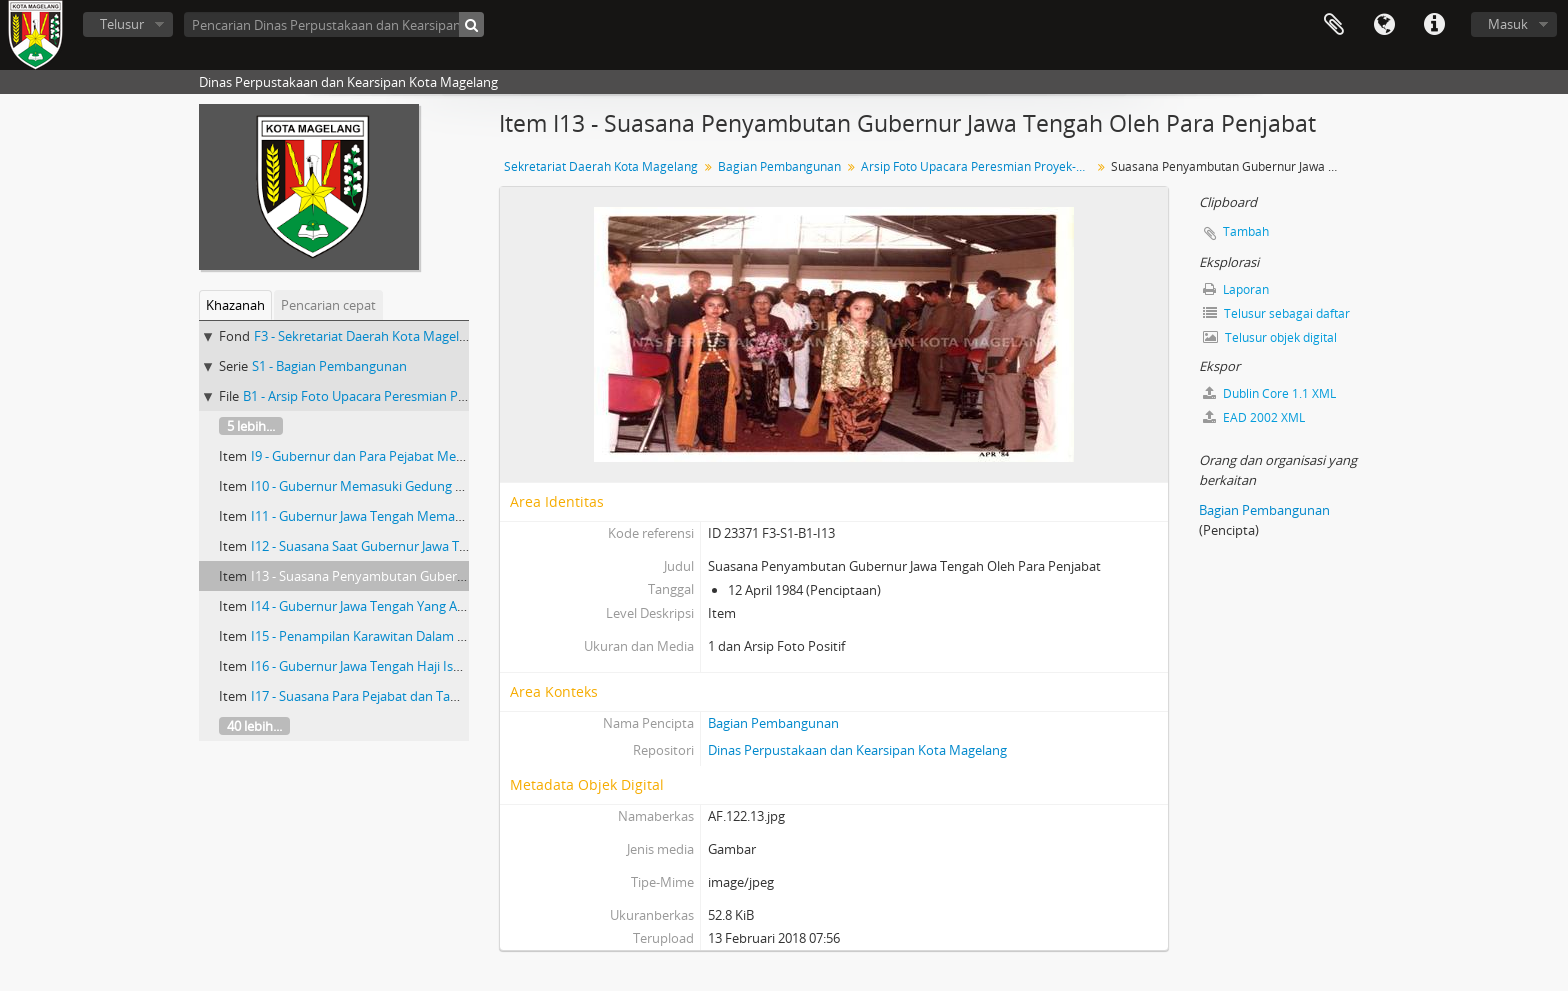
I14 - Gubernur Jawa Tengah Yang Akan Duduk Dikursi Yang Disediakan (458, 606)
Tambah (1246, 231)
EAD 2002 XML (1254, 417)
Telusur (122, 24)
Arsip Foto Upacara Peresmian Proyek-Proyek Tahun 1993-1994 (978, 166)
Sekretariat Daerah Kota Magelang (601, 166)
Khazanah (235, 305)
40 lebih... (254, 726)
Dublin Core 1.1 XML (1269, 393)
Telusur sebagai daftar (1276, 313)
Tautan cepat (1434, 25)
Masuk (1508, 24)
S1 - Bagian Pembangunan (329, 366)
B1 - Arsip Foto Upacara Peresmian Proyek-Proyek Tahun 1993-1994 (442, 396)
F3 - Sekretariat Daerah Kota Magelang (367, 336)
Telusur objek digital (1270, 337)
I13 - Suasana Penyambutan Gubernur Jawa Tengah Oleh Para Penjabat (461, 576)
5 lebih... (251, 426)
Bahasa (1384, 25)
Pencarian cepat (328, 305)
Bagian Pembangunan (779, 166)
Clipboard (1334, 25)
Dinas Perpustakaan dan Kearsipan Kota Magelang (857, 750)
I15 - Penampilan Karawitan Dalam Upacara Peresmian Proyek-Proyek (457, 636)
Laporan (1236, 289)
